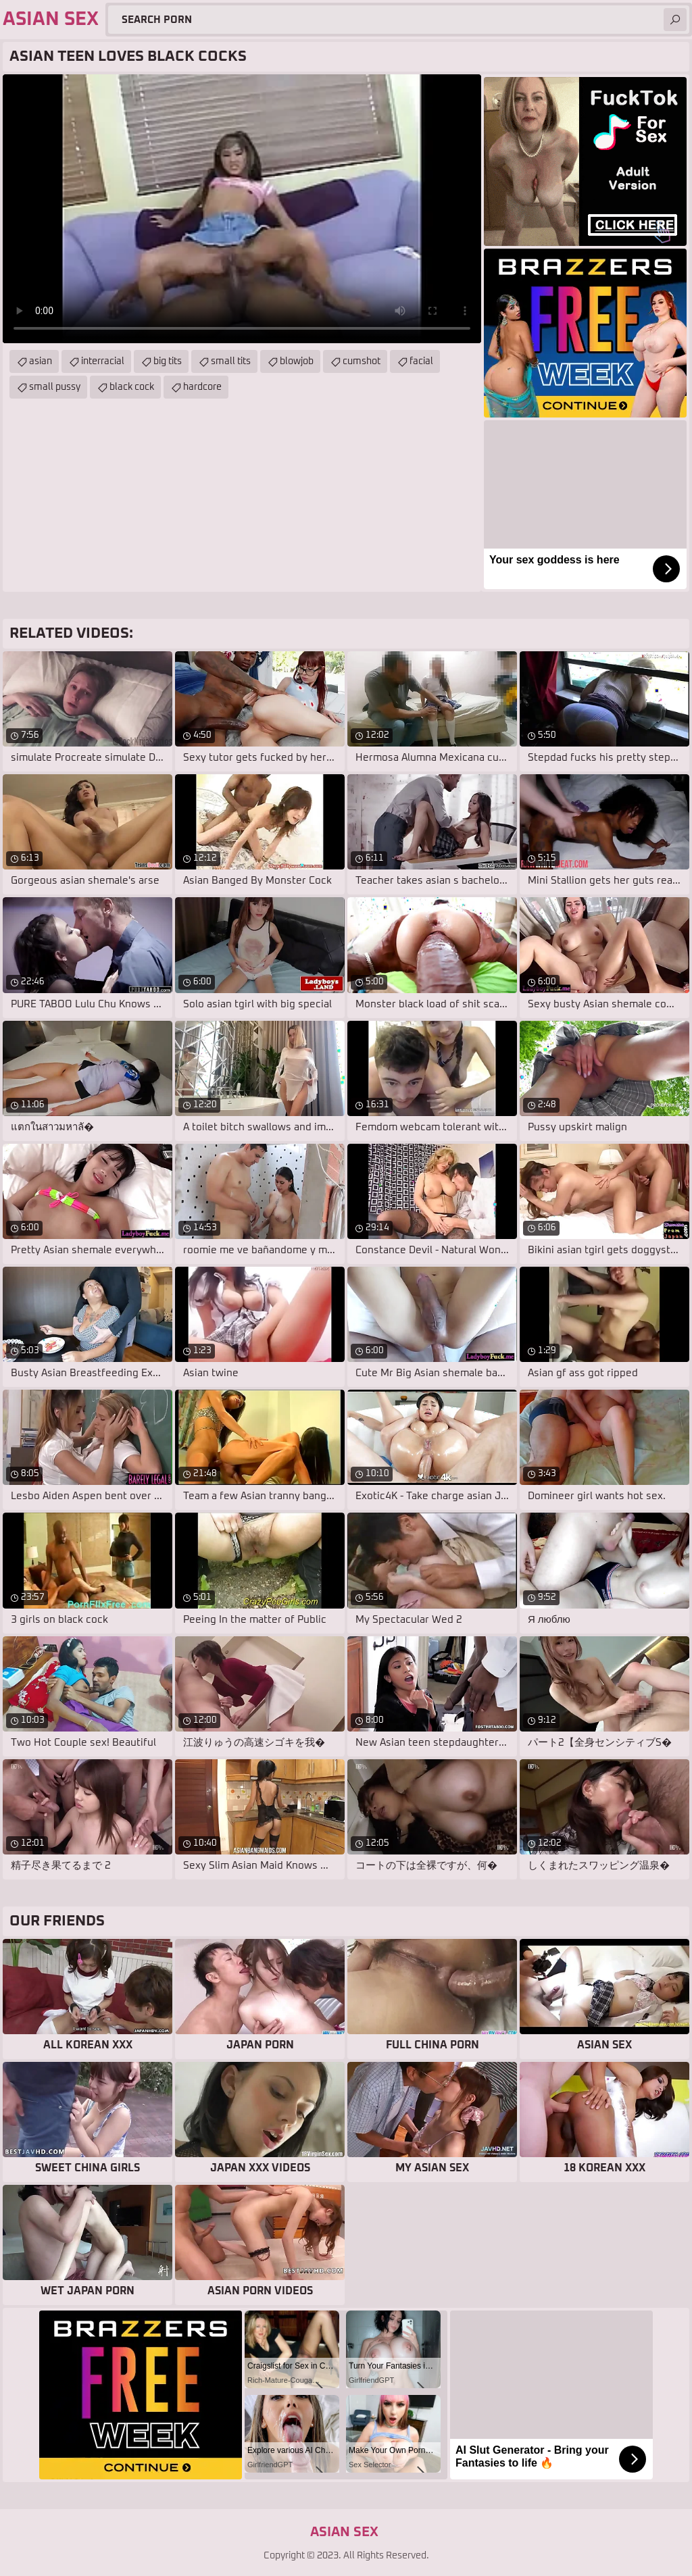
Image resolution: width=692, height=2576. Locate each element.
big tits (167, 361)
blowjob (297, 361)
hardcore (202, 387)
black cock (131, 387)
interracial (102, 361)
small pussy (54, 387)
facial (421, 361)
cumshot (361, 361)
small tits (231, 361)
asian (40, 361)
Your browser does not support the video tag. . (242, 208)
